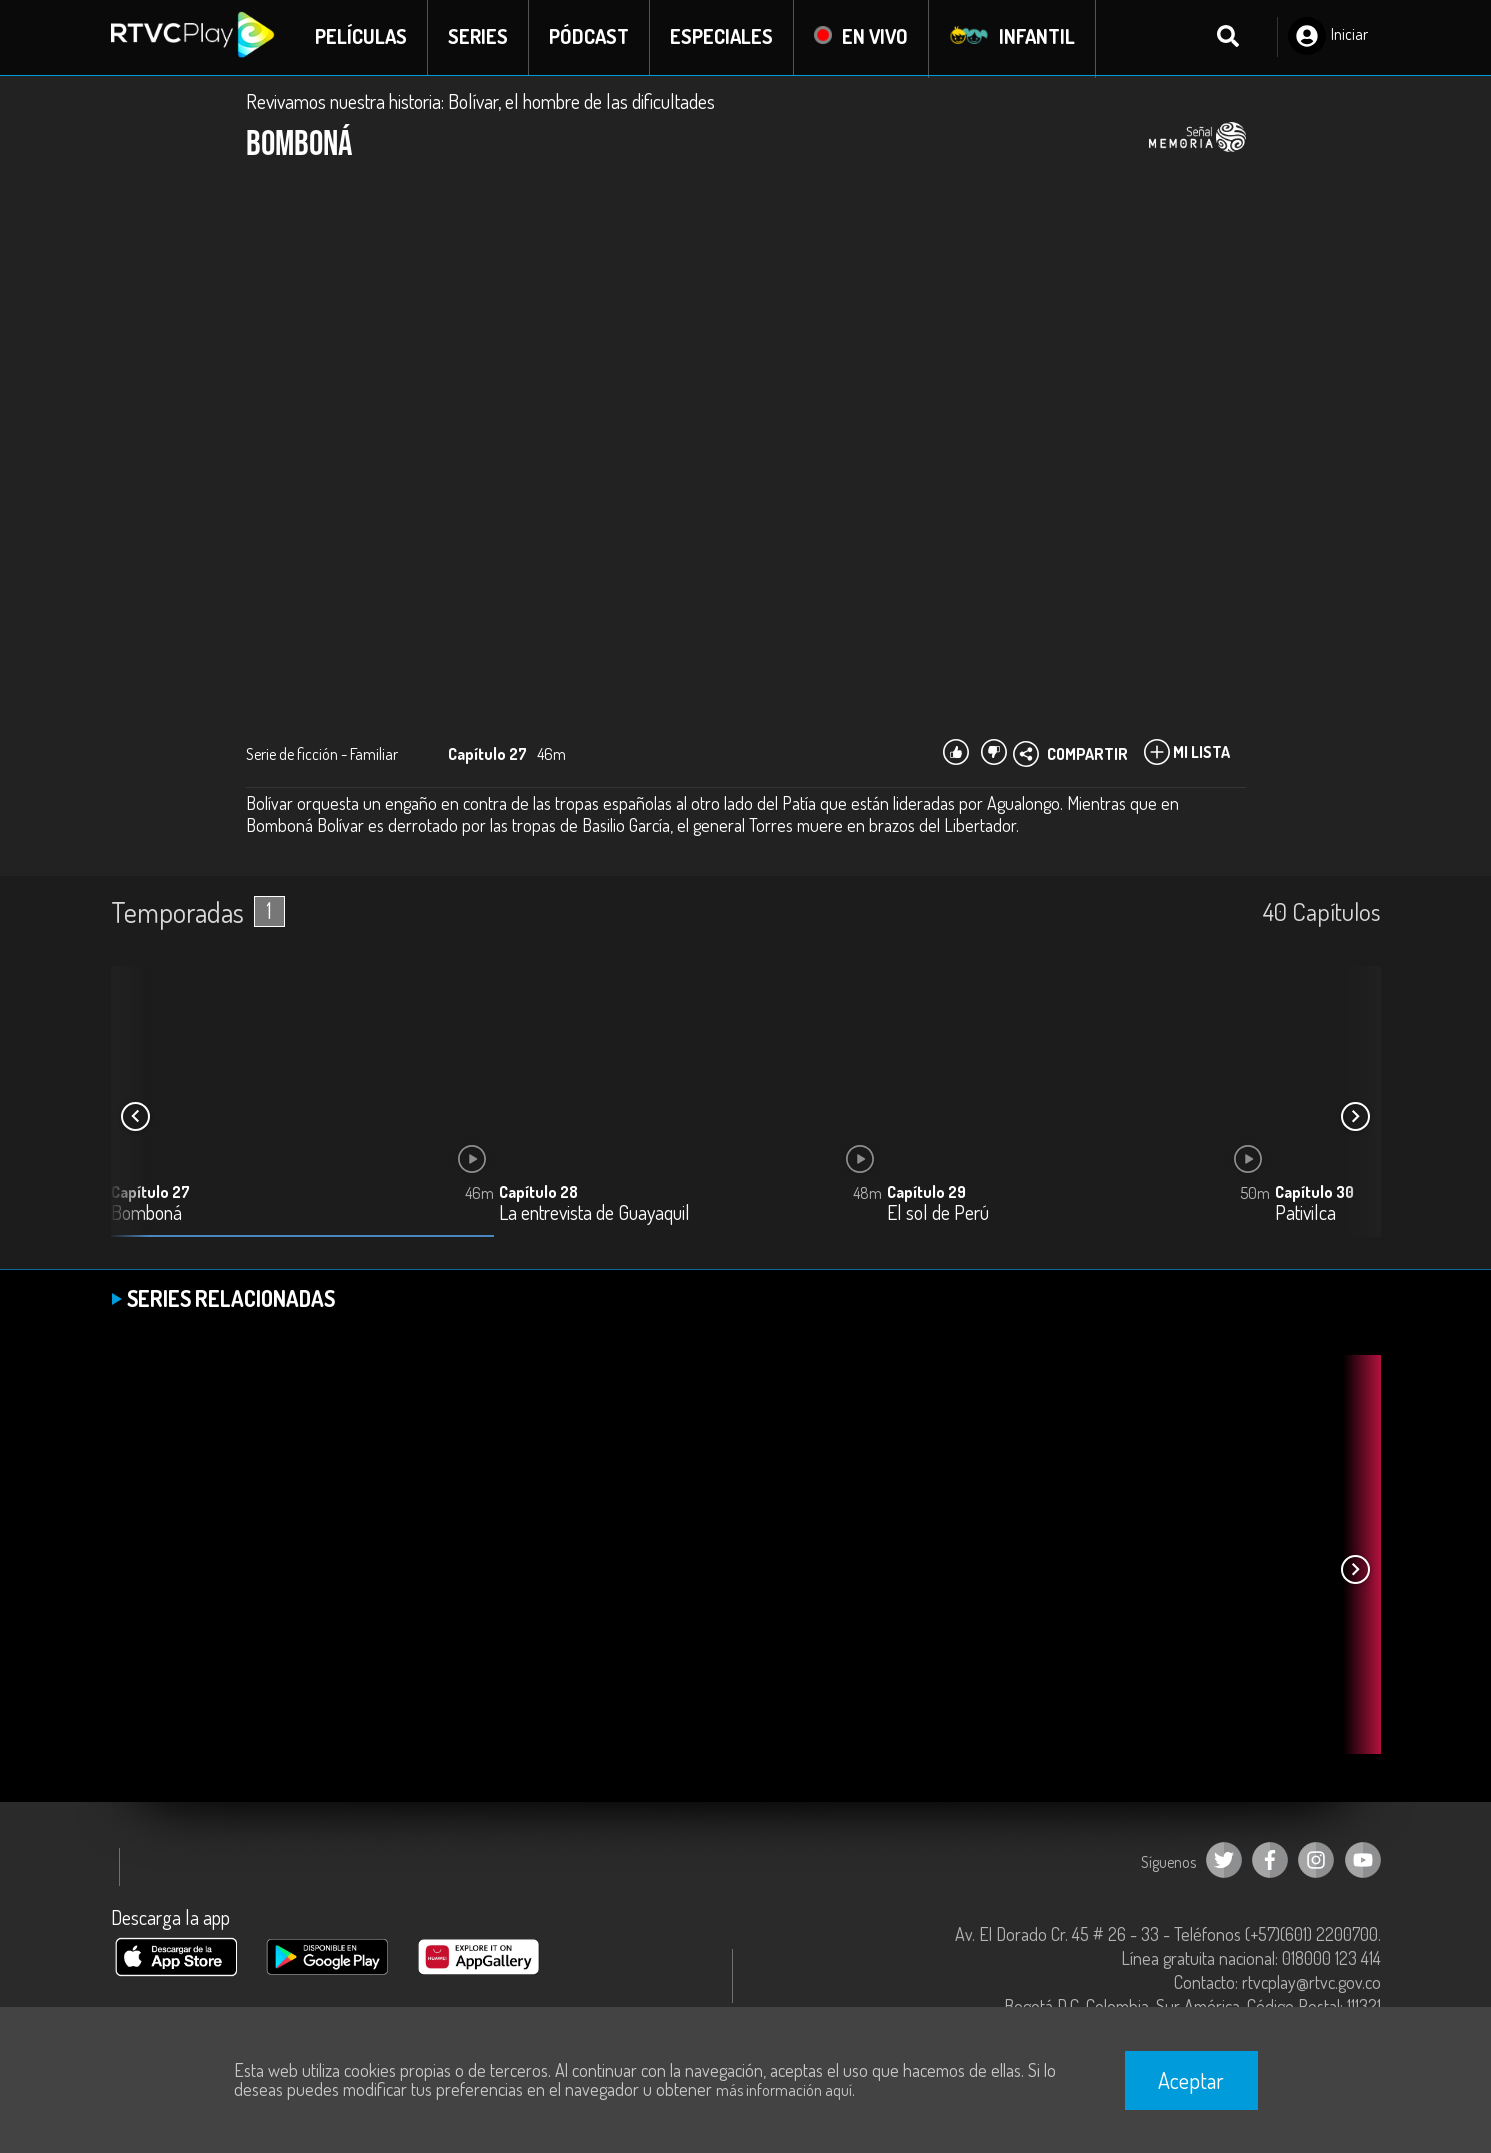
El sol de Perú (938, 1214)
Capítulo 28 (538, 1193)
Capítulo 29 (926, 1193)
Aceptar (1191, 2080)
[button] (1356, 1118)
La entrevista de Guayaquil (594, 1214)
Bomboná (146, 1214)
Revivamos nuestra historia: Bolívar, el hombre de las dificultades (480, 102)
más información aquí (784, 2090)
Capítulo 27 (150, 1193)
